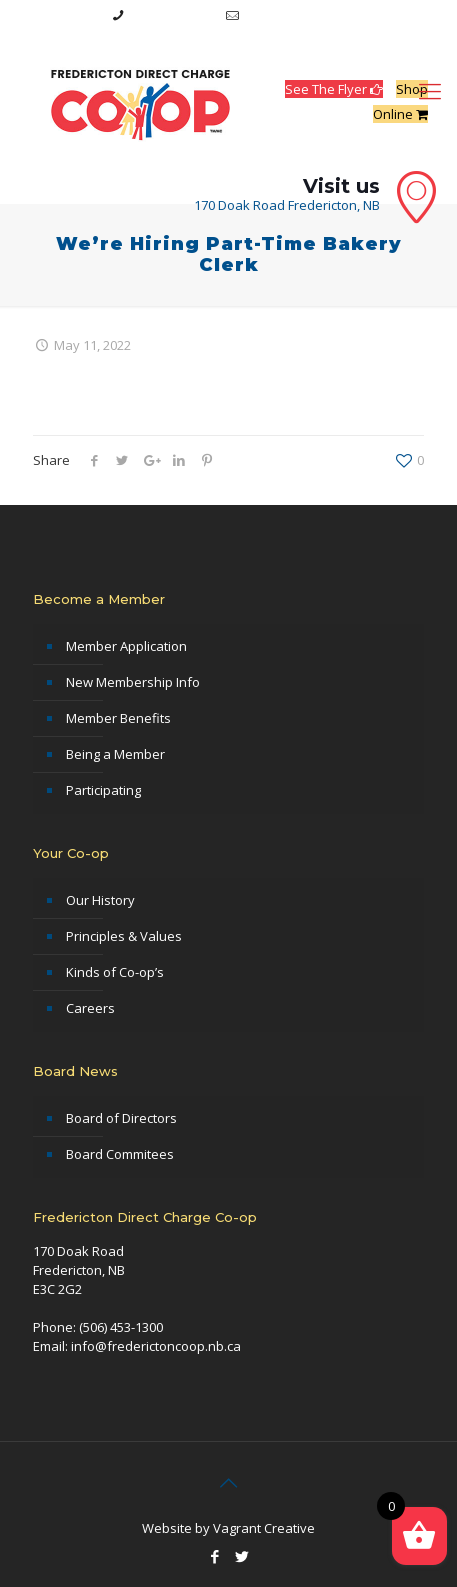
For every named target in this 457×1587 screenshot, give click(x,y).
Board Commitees (120, 1154)
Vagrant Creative (264, 1528)
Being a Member (115, 754)
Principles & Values (124, 936)
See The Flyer (334, 89)
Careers (90, 1008)
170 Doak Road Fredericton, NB (287, 205)
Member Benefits (118, 718)
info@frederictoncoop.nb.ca (329, 15)
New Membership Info (133, 682)
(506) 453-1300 (172, 15)
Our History (100, 900)
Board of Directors (121, 1118)
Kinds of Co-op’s (115, 972)
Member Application (126, 646)
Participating (103, 790)
